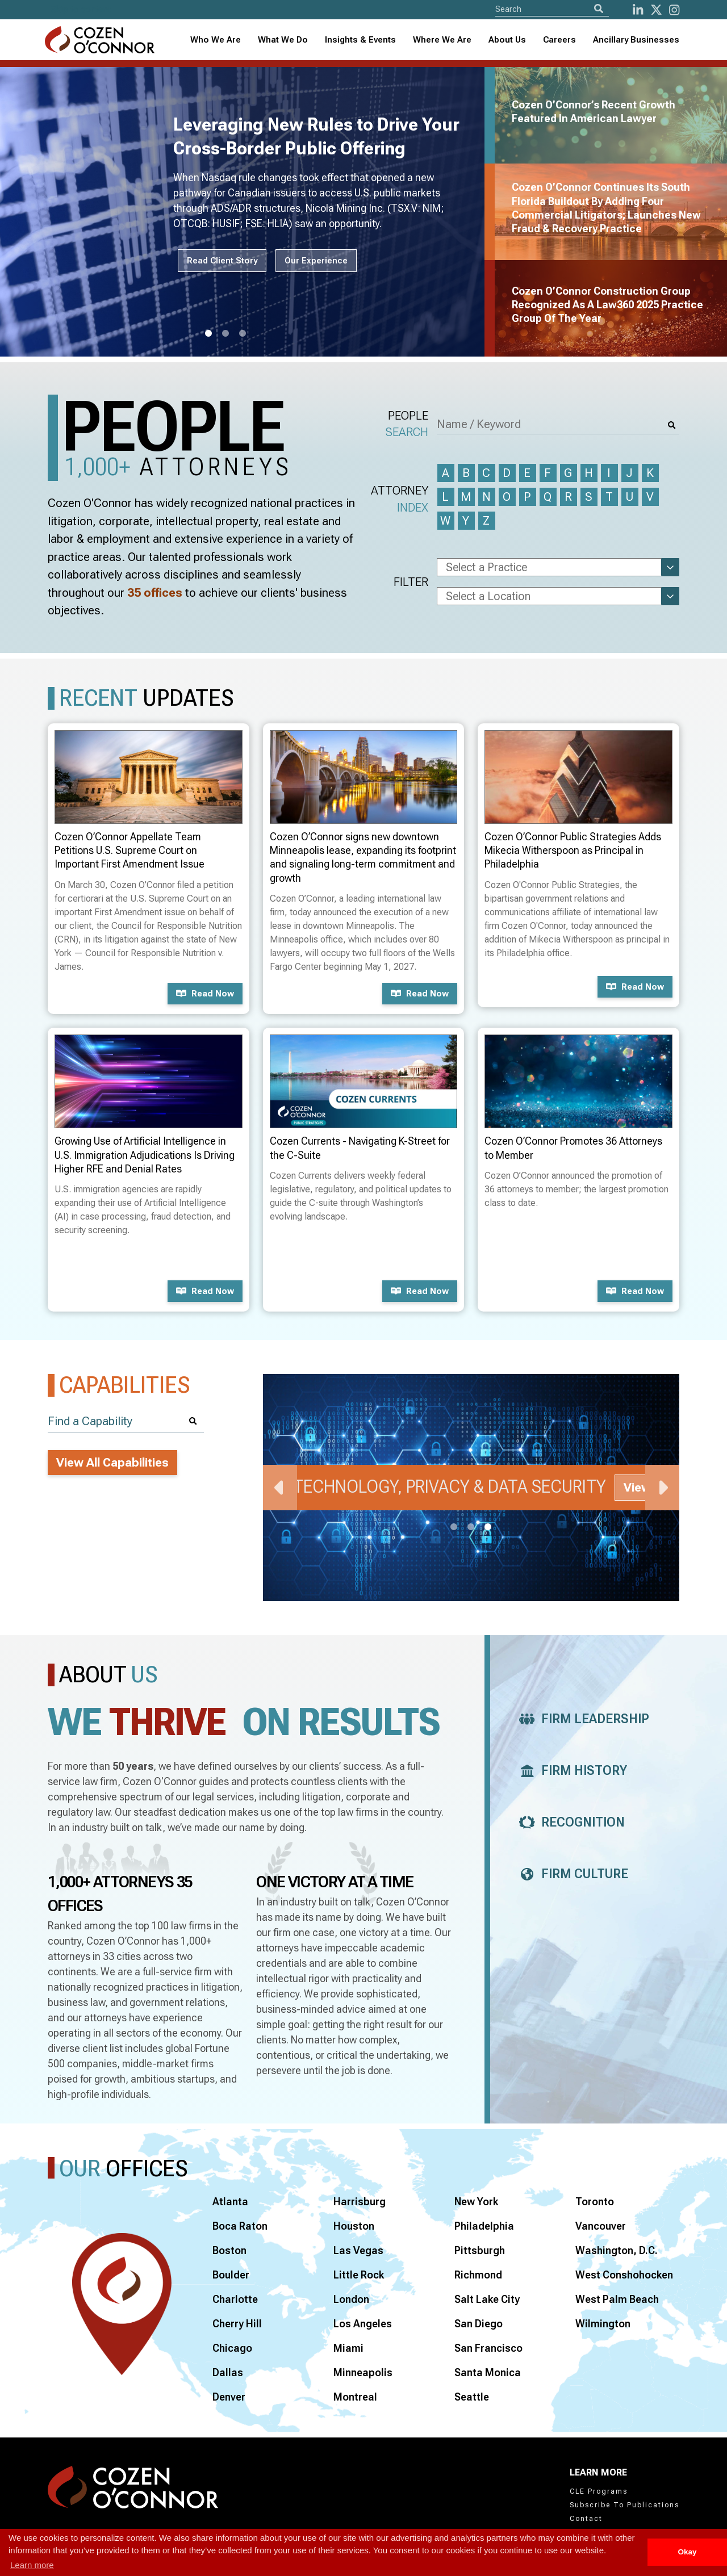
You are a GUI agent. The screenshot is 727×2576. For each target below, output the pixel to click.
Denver (228, 2397)
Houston (353, 2226)
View (637, 1487)
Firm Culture (570, 1874)
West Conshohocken (624, 2275)
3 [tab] (242, 334)
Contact (586, 2519)
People (407, 425)
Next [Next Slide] (662, 1487)
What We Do (283, 40)
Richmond (478, 2275)
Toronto (594, 2202)
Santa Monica (487, 2372)
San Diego (478, 2324)
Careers (559, 40)
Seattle (471, 2397)
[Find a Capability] (126, 1421)
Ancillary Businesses (636, 40)
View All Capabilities (112, 1462)
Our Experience (316, 260)
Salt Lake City (487, 2299)
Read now (205, 993)
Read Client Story (222, 260)
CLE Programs (599, 2491)
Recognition (569, 1822)
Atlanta (230, 2202)
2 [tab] (225, 334)
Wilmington (602, 2324)
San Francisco (488, 2348)
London (351, 2299)
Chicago (232, 2348)
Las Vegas (358, 2250)
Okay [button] (687, 2552)
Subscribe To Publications (624, 2505)
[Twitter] (656, 10)
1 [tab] (208, 334)
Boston (229, 2250)
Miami (348, 2348)
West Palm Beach (617, 2299)
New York (476, 2202)
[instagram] (674, 10)
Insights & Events (360, 40)
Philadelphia (484, 2226)
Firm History (570, 1771)
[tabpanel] (249, 212)
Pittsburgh (479, 2250)
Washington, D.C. (616, 2250)
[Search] (598, 8)
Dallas (227, 2372)
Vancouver (600, 2226)
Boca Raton (240, 2226)
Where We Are (442, 40)
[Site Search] (552, 8)
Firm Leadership (581, 1719)
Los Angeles (362, 2324)
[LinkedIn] (638, 10)
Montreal (355, 2397)
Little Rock (358, 2275)
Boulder (230, 2275)
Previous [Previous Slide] (280, 1487)
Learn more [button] (32, 2565)
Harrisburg (359, 2202)
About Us (507, 40)
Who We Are (215, 40)
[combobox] (360, 40)
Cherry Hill (237, 2324)
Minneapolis (362, 2372)
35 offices (154, 593)
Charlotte (235, 2299)
